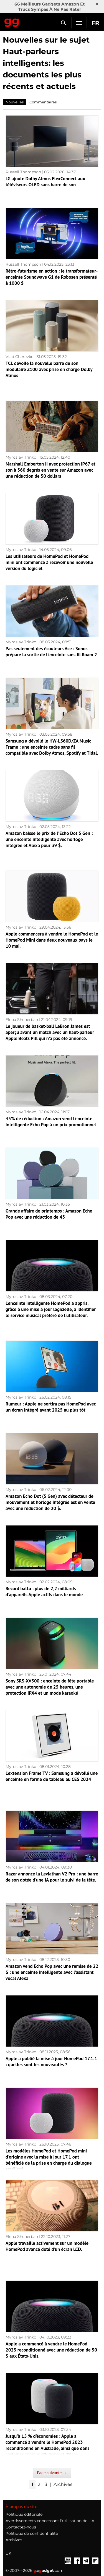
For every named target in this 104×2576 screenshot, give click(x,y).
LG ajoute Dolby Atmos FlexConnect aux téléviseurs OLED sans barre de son (45, 182)
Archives (63, 2484)
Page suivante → (52, 2472)
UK (8, 2553)
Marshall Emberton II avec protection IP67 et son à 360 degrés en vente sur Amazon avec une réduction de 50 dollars (50, 470)
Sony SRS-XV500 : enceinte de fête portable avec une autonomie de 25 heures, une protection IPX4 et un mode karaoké (50, 1687)
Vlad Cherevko (20, 356)
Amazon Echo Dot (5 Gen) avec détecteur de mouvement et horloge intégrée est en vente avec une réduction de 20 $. (50, 1502)
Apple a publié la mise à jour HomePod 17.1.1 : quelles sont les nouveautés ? (51, 2061)
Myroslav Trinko (21, 457)
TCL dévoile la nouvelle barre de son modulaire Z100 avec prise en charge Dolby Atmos (49, 369)
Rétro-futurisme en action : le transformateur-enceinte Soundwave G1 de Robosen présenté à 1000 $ (52, 277)
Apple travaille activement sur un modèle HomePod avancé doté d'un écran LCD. (47, 2246)
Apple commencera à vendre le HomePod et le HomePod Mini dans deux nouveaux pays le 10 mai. (52, 940)
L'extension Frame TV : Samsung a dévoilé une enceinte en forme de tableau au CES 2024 (52, 1776)
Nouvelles (15, 102)
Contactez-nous (21, 2527)
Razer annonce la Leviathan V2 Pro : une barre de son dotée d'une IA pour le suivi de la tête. (52, 1877)
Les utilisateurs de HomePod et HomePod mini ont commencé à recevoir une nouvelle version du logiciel (49, 562)
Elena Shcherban (22, 1019)
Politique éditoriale (24, 2514)
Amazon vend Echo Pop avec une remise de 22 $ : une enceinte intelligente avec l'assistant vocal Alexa (52, 1972)
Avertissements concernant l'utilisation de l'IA (50, 2520)
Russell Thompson (23, 172)
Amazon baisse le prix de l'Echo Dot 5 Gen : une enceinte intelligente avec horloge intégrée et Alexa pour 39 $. (49, 839)
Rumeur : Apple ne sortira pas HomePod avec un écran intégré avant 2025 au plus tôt (51, 1407)
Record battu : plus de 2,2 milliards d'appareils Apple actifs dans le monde (44, 1591)
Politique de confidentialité (32, 2533)
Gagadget (12, 21)
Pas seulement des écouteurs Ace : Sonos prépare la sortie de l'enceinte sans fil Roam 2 (51, 652)
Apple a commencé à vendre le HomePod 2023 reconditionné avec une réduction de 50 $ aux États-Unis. (51, 2350)
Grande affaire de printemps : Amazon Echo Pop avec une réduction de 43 (49, 1214)
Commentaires (43, 102)
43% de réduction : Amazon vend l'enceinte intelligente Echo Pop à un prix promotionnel (51, 1121)
